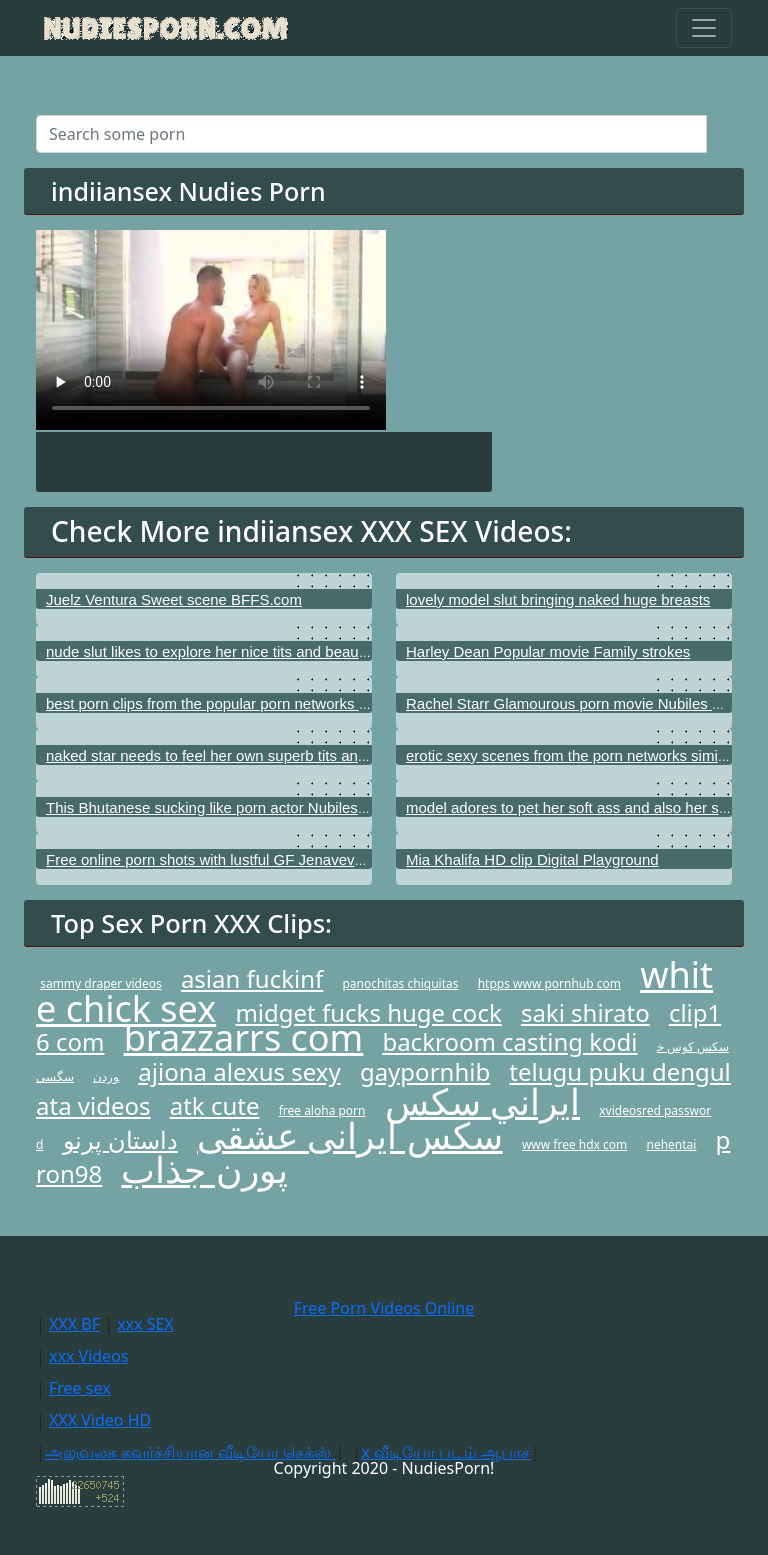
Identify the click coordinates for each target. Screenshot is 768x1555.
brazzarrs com (244, 1037)
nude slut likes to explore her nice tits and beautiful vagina (238, 651)
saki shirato (585, 1012)
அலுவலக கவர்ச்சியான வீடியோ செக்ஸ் (190, 1452)
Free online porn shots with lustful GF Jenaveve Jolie (222, 859)
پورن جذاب (204, 1169)
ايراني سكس (482, 1101)
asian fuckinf (252, 978)
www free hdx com (574, 1144)
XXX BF (74, 1324)
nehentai (671, 1144)
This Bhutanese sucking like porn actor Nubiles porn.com (235, 807)
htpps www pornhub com (549, 983)
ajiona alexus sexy (239, 1071)
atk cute (215, 1105)
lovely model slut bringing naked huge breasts (558, 599)
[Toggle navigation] (704, 28)
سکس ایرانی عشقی (350, 1135)
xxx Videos (89, 1356)
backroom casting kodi (509, 1041)
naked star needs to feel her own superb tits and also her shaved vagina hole (301, 755)
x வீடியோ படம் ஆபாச (445, 1452)
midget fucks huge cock (368, 1012)
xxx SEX (145, 1324)
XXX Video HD (100, 1420)
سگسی (55, 1076)
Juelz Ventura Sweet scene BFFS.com (174, 599)
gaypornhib (425, 1071)
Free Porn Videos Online (384, 1308)
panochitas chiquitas (400, 983)
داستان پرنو (120, 1139)
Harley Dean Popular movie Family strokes (548, 651)
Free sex (80, 1388)
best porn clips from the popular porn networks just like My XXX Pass (275, 703)
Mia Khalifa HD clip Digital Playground (532, 859)
